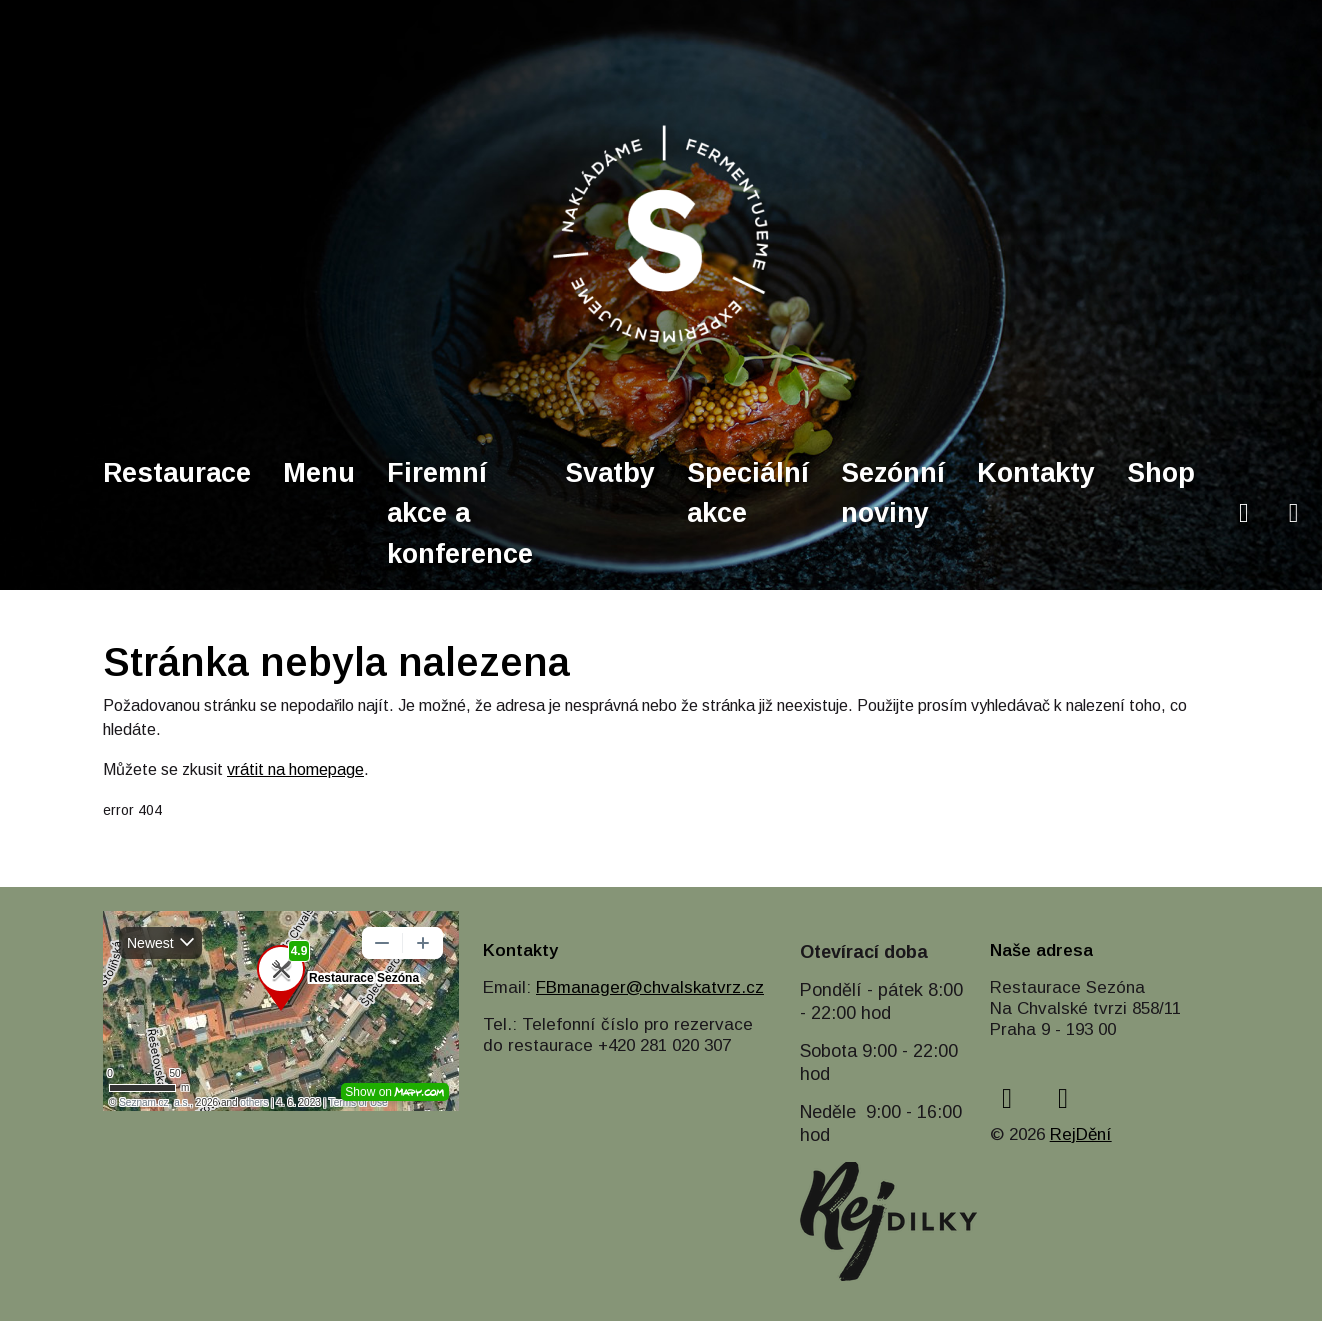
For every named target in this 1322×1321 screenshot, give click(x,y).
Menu (319, 473)
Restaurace (177, 473)
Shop (1161, 473)
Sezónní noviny (893, 493)
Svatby (610, 473)
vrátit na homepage (295, 769)
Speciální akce (748, 493)
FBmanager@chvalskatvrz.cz (650, 987)
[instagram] (1294, 513)
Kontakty (1036, 473)
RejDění (1081, 1134)
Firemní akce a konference (460, 513)
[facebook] (1244, 513)
